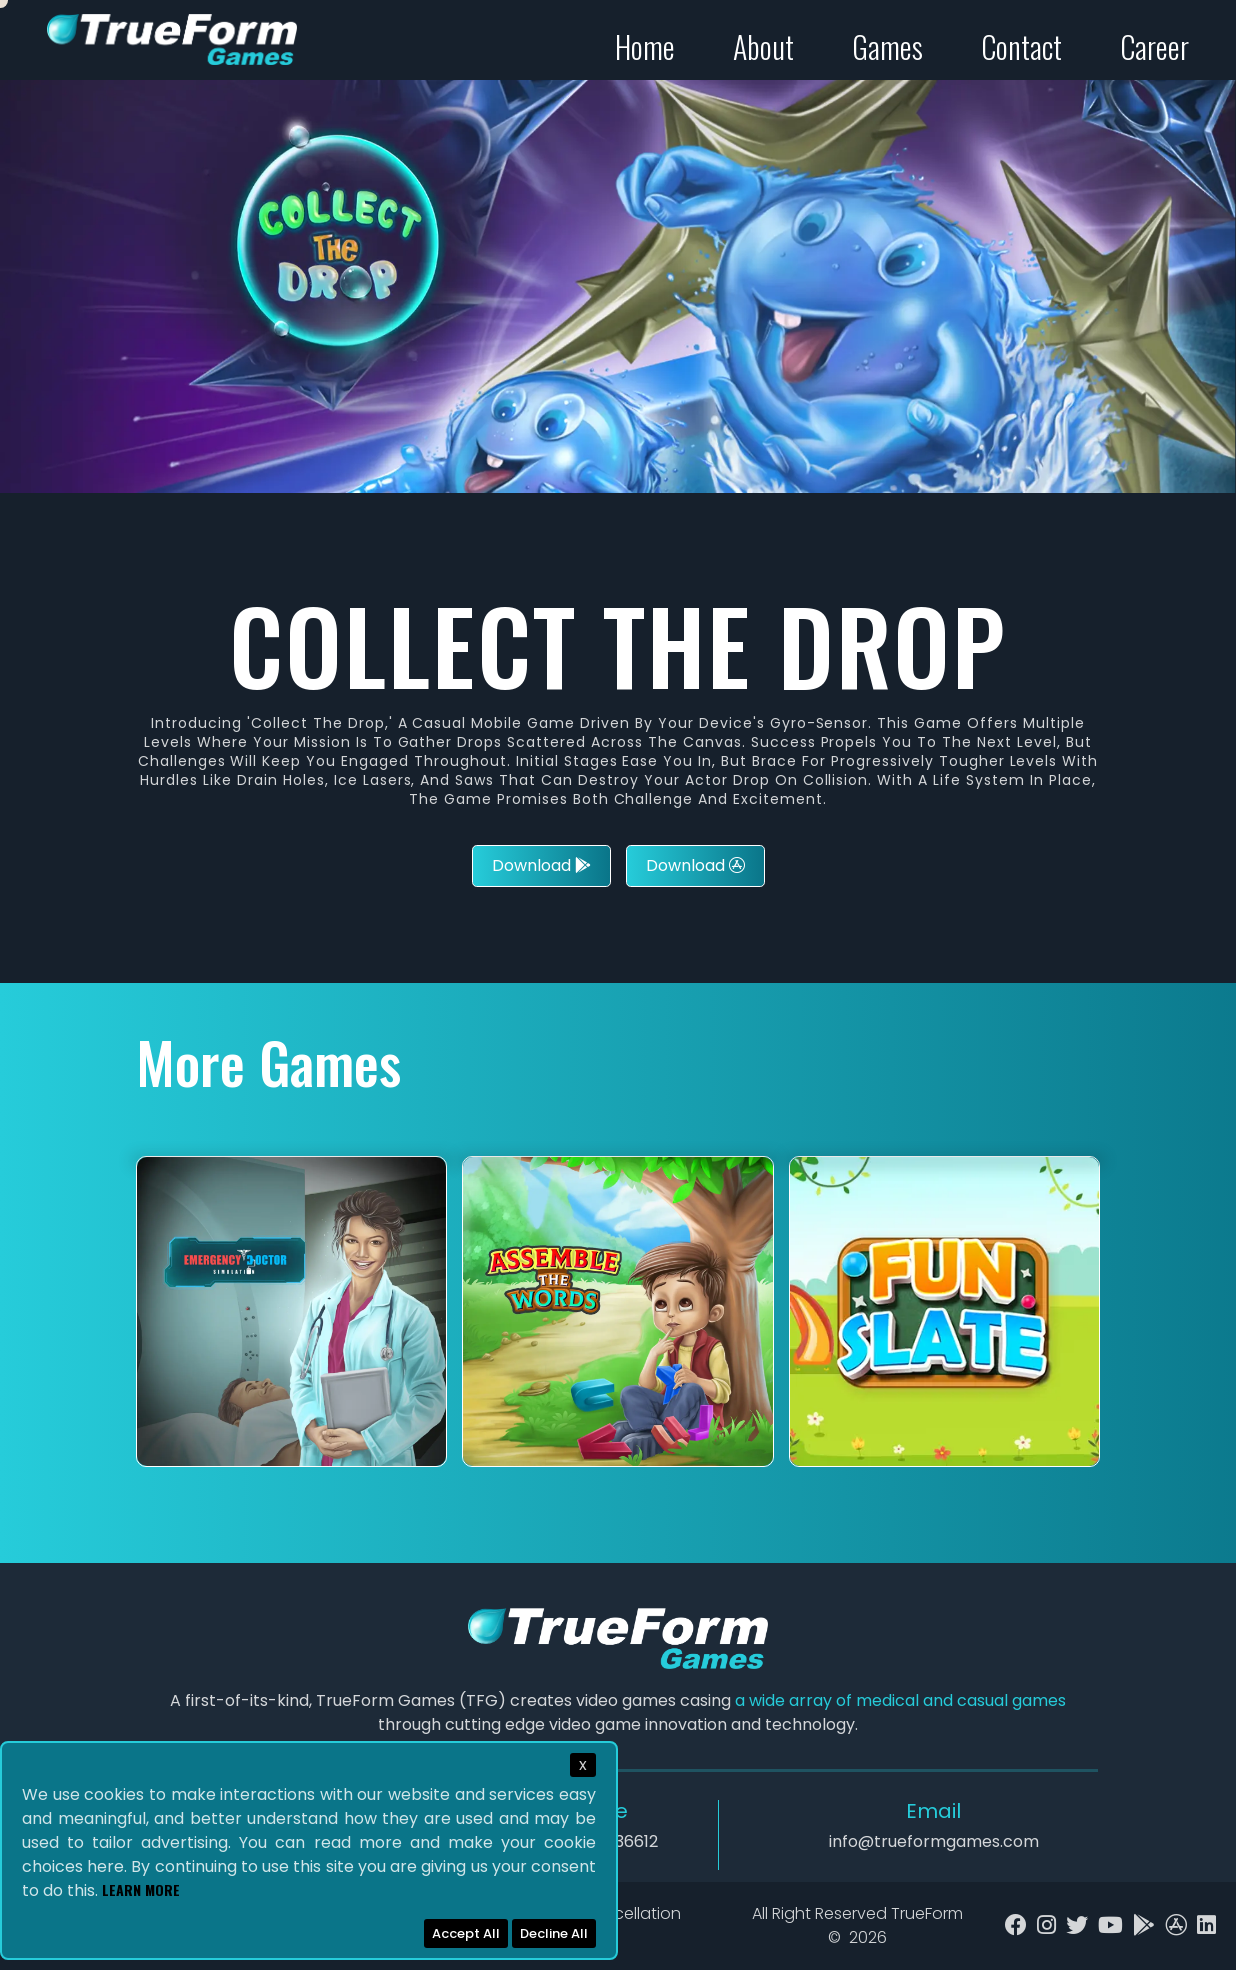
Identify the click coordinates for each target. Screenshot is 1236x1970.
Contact (1021, 46)
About (763, 46)
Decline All (554, 1933)
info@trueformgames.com (934, 1841)
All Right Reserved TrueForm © (857, 1925)
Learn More (141, 1889)
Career (1154, 46)
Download (541, 865)
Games (887, 46)
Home (645, 46)
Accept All (466, 1933)
